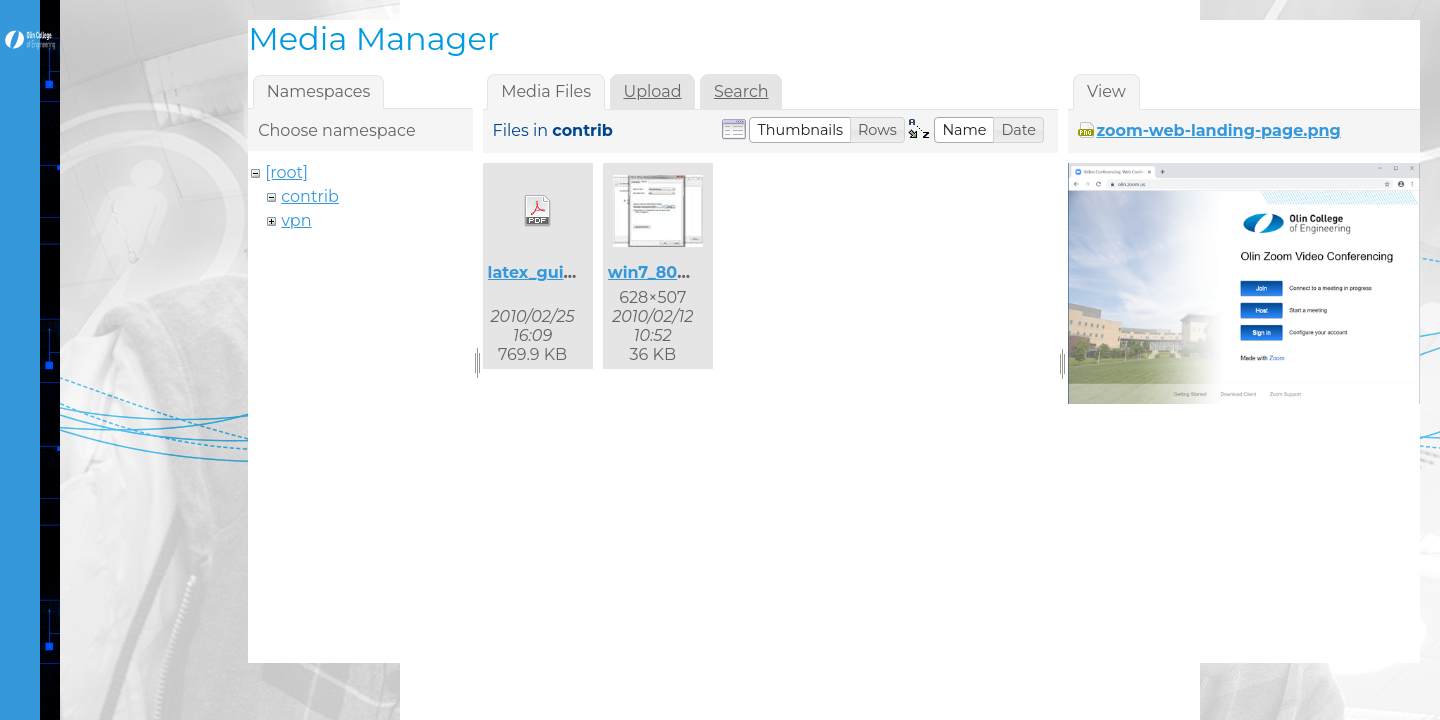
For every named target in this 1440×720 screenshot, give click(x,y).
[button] (800, 130)
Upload (652, 91)
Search (741, 91)
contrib (310, 196)
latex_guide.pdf (553, 272)
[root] (286, 172)
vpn (296, 220)
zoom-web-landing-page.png (1218, 130)
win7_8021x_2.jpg (680, 272)
